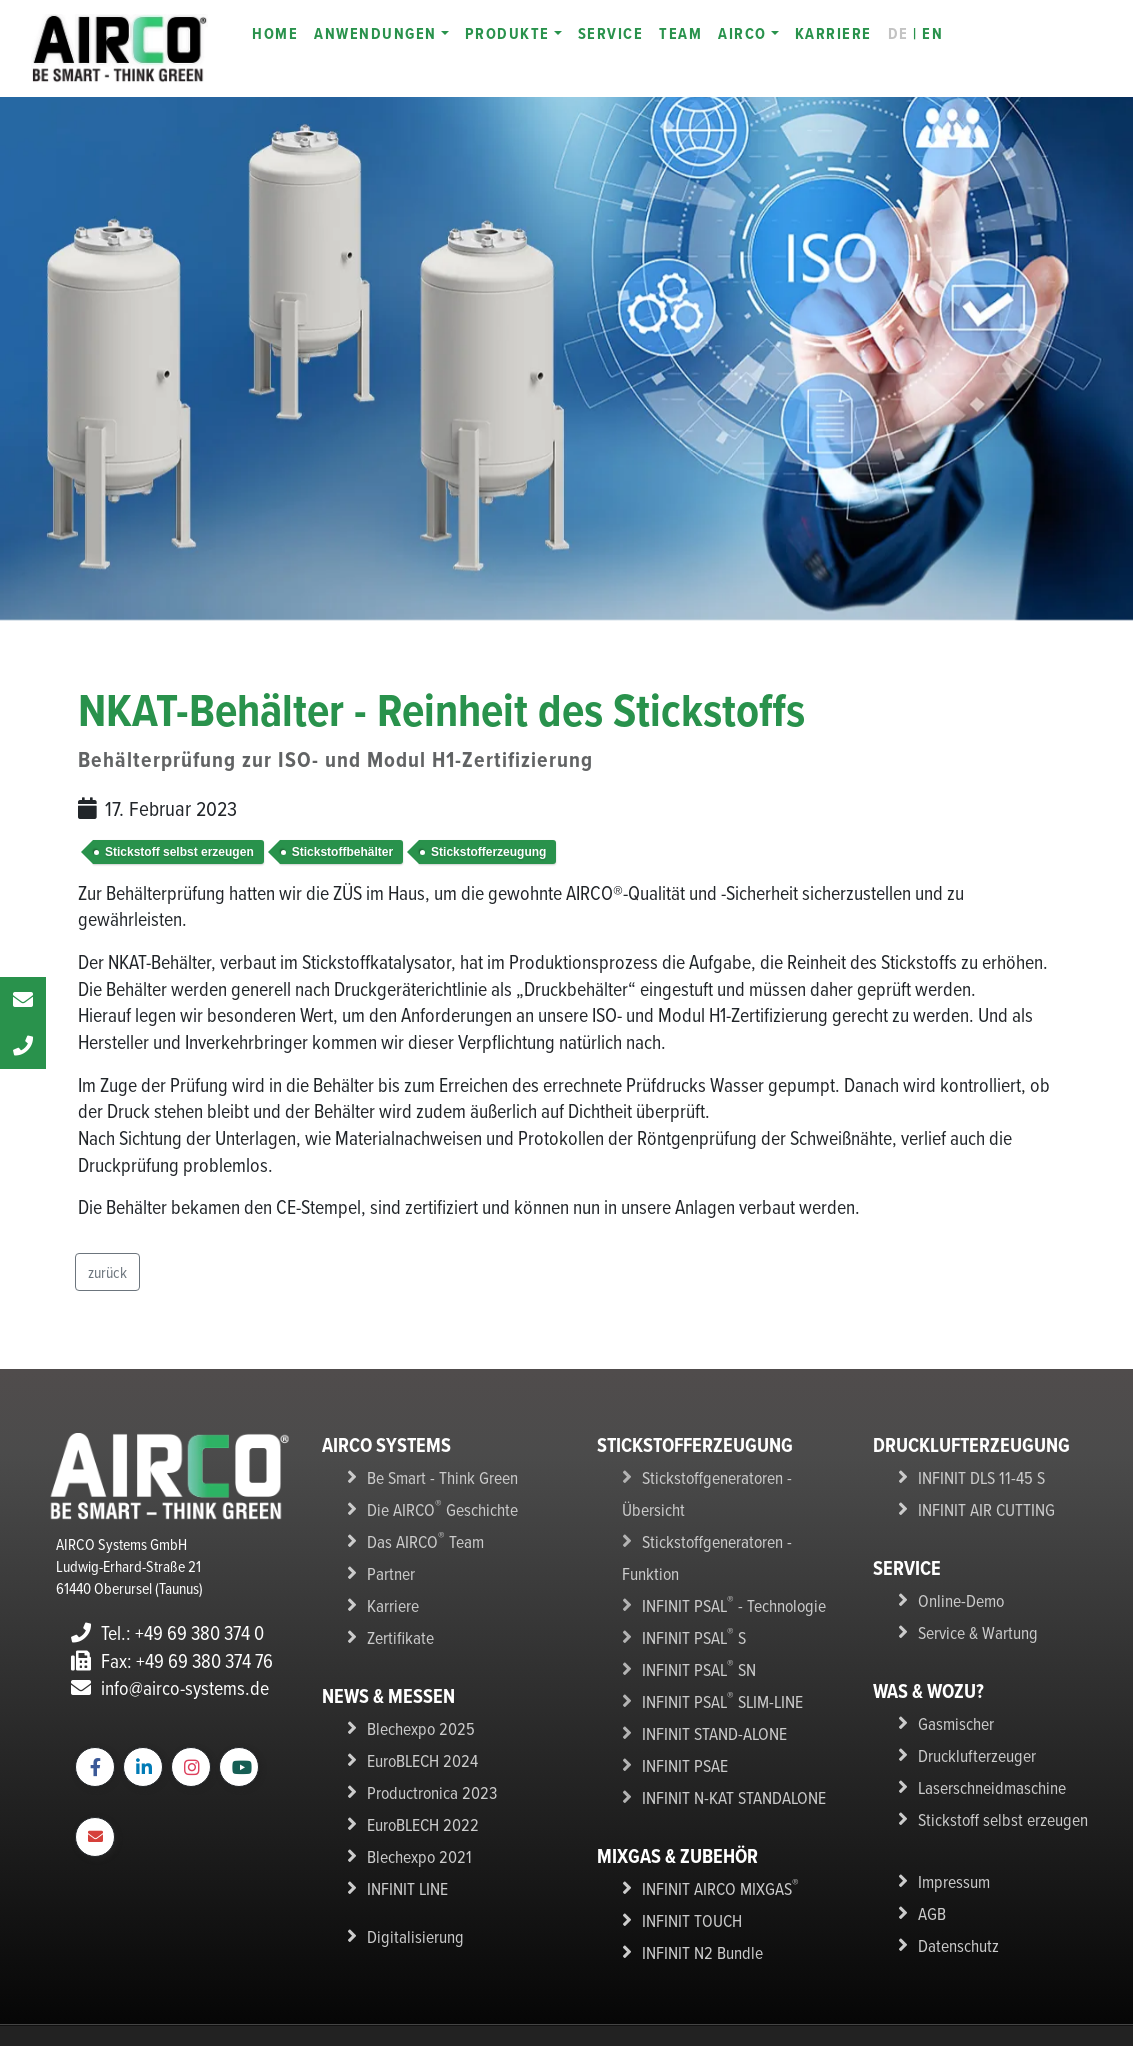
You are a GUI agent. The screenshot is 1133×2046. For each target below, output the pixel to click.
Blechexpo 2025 (415, 1716)
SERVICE (611, 33)
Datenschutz (953, 1925)
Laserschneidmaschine (984, 1775)
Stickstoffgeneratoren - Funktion (735, 1507)
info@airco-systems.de (170, 1687)
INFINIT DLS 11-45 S (975, 1477)
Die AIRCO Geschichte (434, 1507)
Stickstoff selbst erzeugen (179, 852)
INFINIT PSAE (681, 1687)
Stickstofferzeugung (488, 852)
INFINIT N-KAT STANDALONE (725, 1717)
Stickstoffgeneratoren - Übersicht (738, 1477)
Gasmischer (952, 1715)
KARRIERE (833, 33)
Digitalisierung (408, 1912)
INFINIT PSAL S (689, 1567)
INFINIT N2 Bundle (695, 1866)
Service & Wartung (971, 1626)
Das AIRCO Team (419, 1537)
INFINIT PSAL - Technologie (724, 1537)
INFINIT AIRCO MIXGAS (713, 1806)
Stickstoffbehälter (342, 852)
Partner (388, 1567)
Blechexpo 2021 (414, 1836)
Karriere (390, 1597)
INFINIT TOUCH (687, 1836)
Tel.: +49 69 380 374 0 (167, 1632)
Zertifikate (396, 1627)
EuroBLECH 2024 (417, 1746)
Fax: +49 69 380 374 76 (172, 1660)
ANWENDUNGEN (375, 33)
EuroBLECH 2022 (418, 1806)
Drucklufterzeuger (970, 1745)
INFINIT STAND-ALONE (708, 1657)
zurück (107, 1272)
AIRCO (742, 33)
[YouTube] (239, 1767)
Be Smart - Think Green (433, 1477)
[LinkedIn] (143, 1767)
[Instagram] (191, 1767)
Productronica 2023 (426, 1776)
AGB (930, 1895)
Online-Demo (956, 1596)
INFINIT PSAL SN (694, 1597)
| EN (916, 33)
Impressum (950, 1865)
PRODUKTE (507, 33)
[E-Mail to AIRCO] (95, 1837)
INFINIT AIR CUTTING (980, 1507)
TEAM (680, 33)
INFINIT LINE (404, 1866)
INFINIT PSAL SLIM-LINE (716, 1627)
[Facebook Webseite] (95, 1767)
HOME (275, 33)
